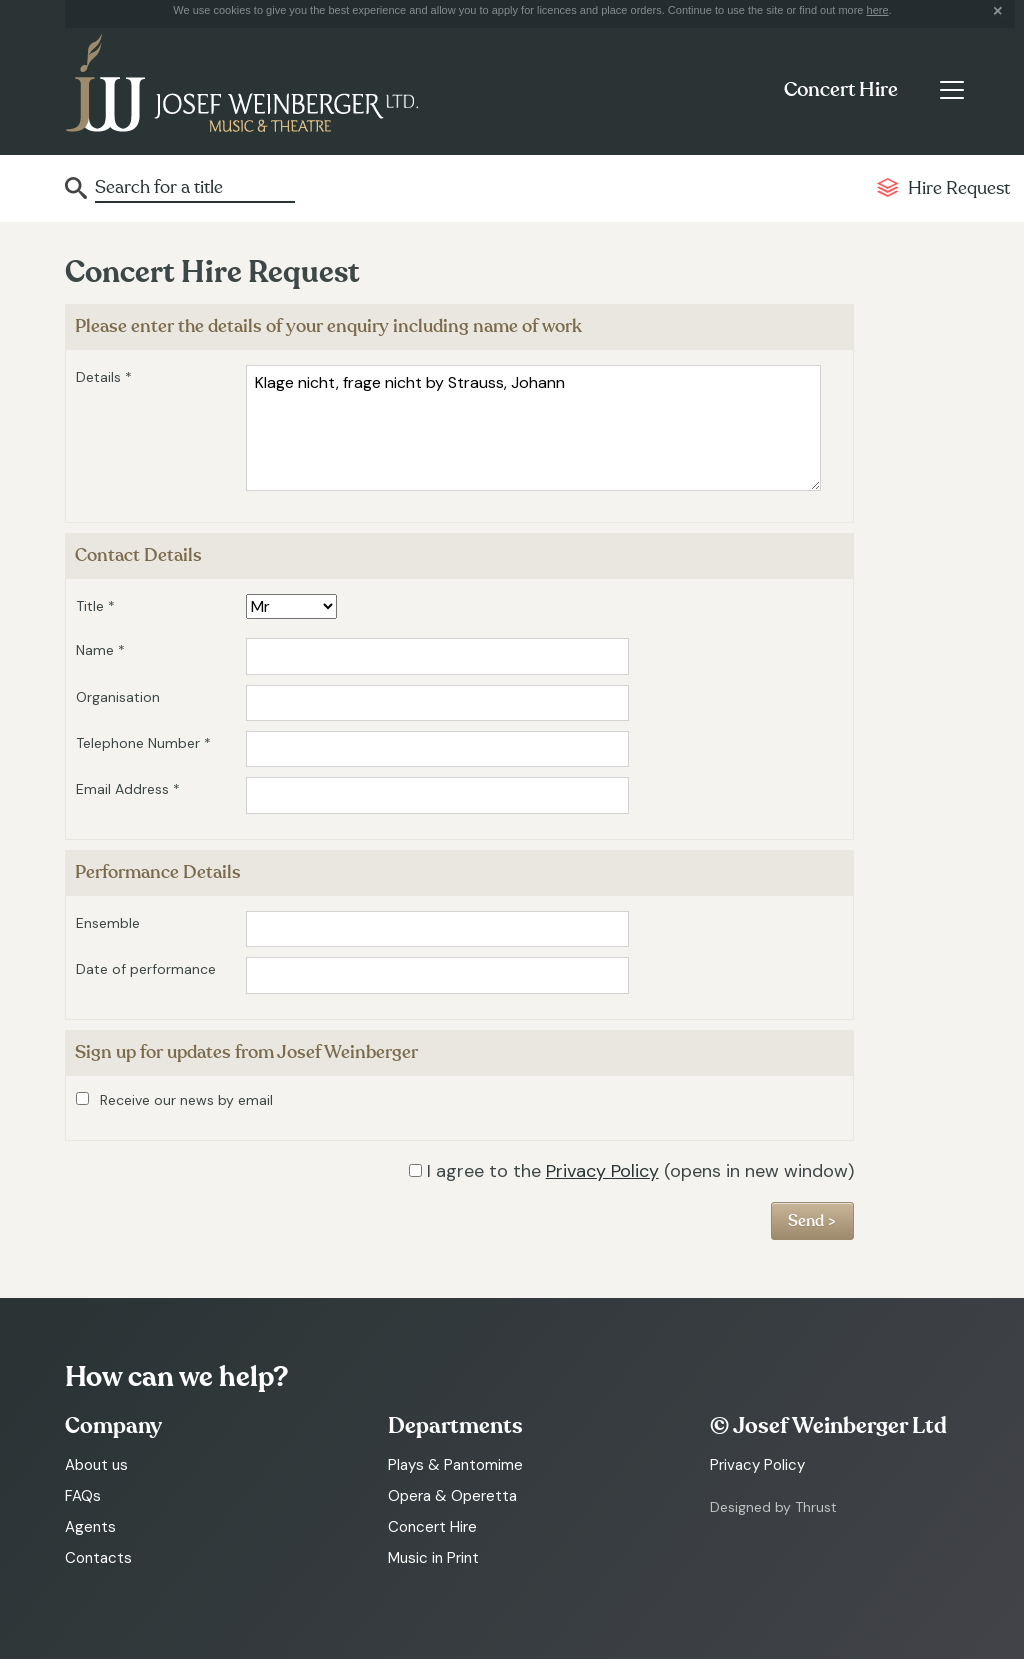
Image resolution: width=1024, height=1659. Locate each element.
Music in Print (433, 1558)
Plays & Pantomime (455, 1465)
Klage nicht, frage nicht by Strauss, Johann (533, 428)
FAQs (83, 1496)
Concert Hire (841, 90)
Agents (90, 1527)
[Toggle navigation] (951, 90)
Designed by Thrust (773, 1507)
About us (96, 1465)
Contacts (98, 1558)
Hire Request (959, 188)
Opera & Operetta (452, 1496)
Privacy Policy (602, 1171)
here (878, 10)
